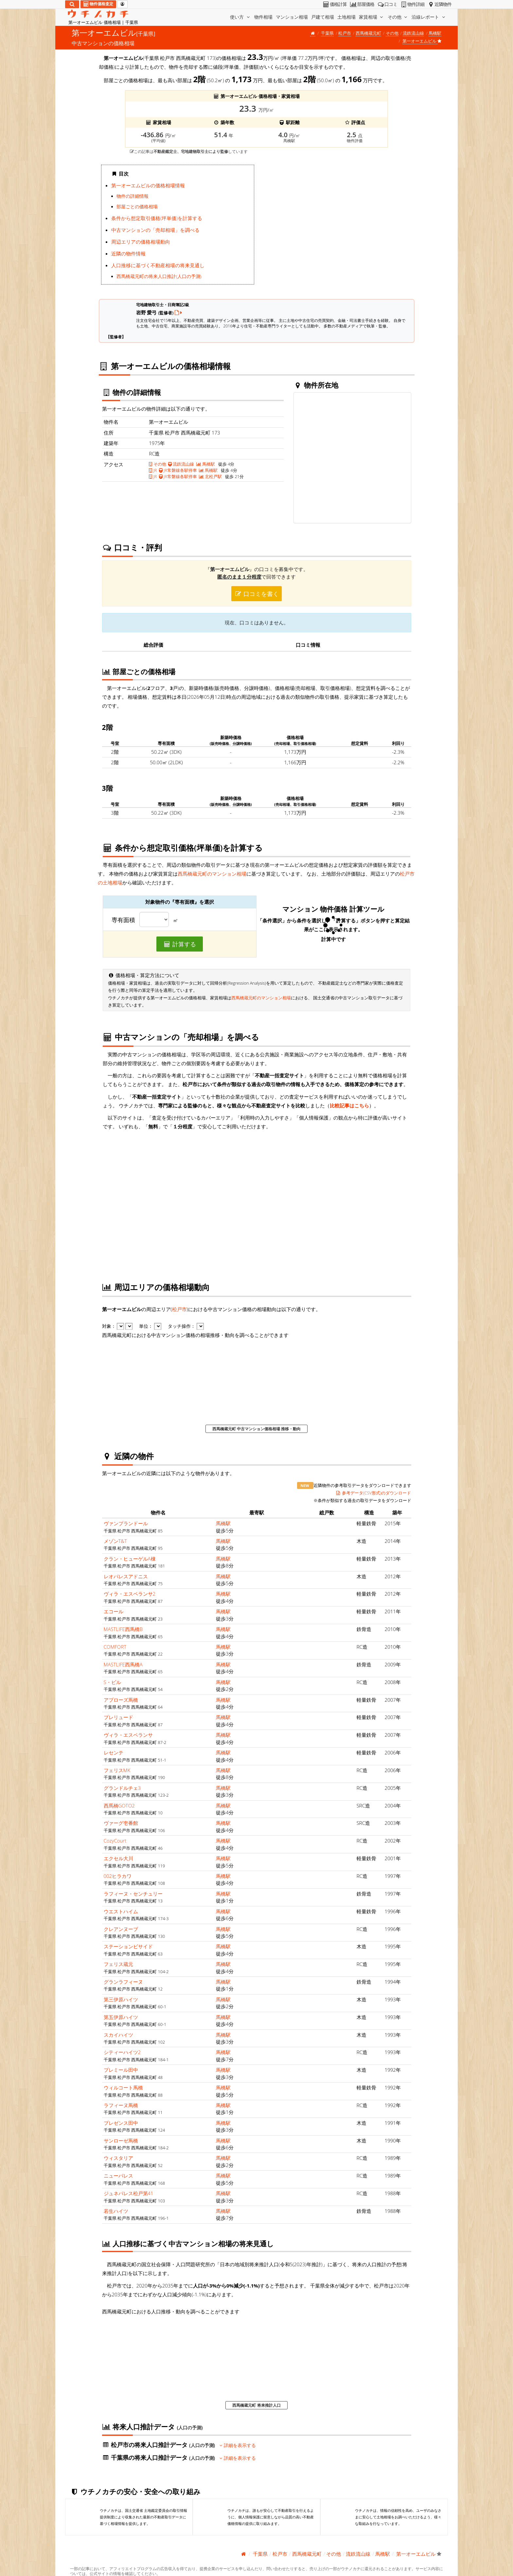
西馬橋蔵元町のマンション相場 (212, 873)
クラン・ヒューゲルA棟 (130, 1558)
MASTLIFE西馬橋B (123, 1629)
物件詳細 (412, 4)
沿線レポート (429, 17)
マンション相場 (292, 17)
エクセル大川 (118, 1858)
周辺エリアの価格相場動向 (140, 241)
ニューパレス (118, 2175)
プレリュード (118, 1717)
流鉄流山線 (413, 33)
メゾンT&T (115, 1541)
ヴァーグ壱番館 (121, 1823)
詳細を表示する (238, 2445)
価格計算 (334, 4)
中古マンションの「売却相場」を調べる (155, 230)
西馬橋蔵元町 (368, 33)
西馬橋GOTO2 (119, 1805)
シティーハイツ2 (122, 2052)
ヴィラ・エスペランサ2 (130, 1593)
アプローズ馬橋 (121, 1699)
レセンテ (113, 1752)
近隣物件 (439, 4)
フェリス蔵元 (118, 1964)
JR (153, 470)
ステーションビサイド (128, 1946)
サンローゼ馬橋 (121, 2140)
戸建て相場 (322, 17)
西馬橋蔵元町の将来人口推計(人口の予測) (158, 276)
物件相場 (263, 17)
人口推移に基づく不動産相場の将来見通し (157, 265)
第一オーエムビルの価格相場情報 (148, 185)
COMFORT (115, 1646)
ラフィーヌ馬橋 (121, 2105)
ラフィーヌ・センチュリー (133, 1893)
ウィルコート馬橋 (123, 2087)
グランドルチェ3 (122, 1788)
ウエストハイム (121, 1911)
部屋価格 (361, 4)
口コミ (387, 4)
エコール (113, 1611)
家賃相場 (371, 17)
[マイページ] (122, 4)
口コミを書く (256, 594)
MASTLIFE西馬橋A (123, 1664)
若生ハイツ (116, 2211)
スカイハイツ (118, 2034)
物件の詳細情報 (132, 196)
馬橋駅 (435, 33)
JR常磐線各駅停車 (178, 470)
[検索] (72, 4)
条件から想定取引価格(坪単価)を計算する (156, 218)
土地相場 (346, 17)
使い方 (240, 17)
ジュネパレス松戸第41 (128, 2193)
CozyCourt (115, 1840)
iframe (335, 226)
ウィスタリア (118, 2158)
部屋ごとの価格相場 (137, 207)
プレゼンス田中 (121, 2123)
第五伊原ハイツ (121, 2017)
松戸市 (344, 33)
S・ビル (112, 1682)
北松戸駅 (210, 476)
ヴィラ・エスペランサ (128, 1735)
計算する (179, 944)
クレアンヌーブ (121, 1929)
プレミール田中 (121, 2069)
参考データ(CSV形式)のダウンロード (373, 1493)
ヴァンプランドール (126, 1523)
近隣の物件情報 (128, 253)
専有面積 (123, 920)
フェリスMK (117, 1770)
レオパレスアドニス (126, 1576)
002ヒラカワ (118, 1876)
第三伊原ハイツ (121, 1999)
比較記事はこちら (349, 1105)
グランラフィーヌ (123, 1981)
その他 (398, 17)
